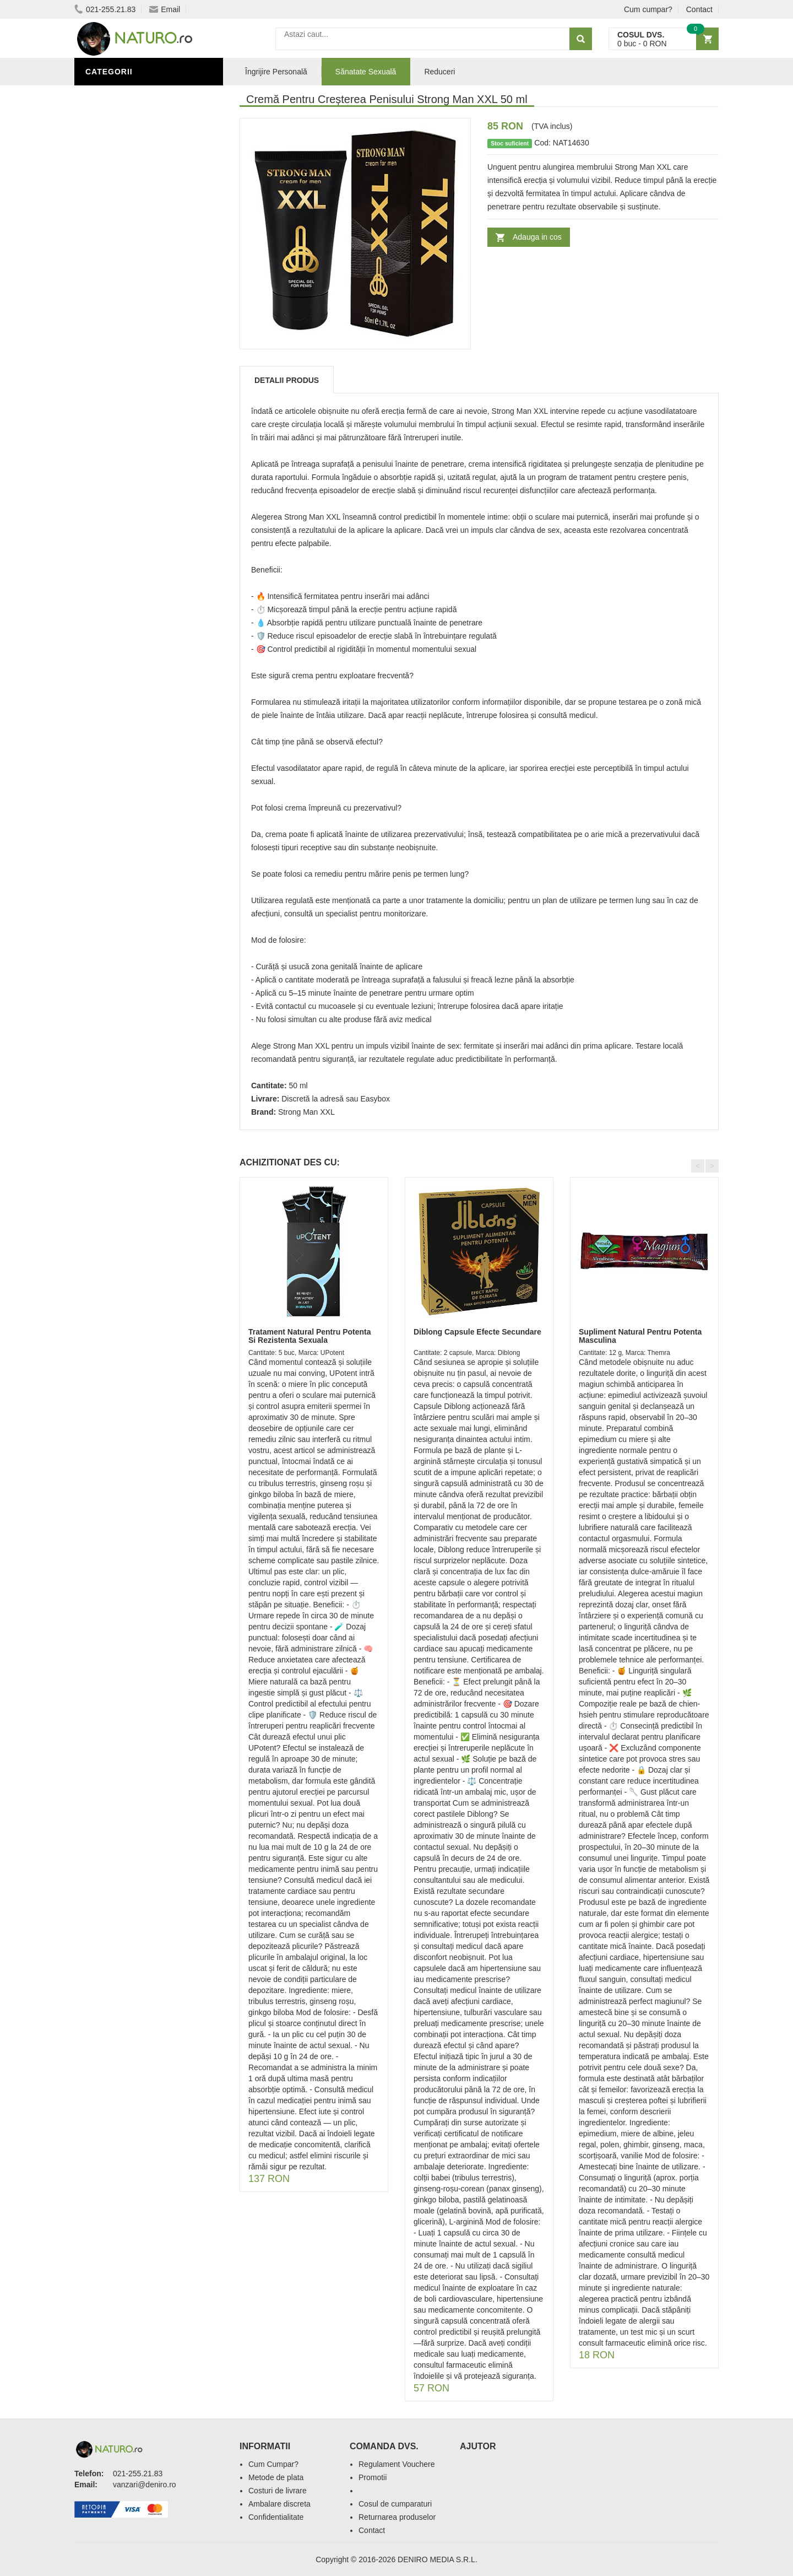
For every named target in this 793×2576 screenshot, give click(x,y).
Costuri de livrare (277, 2490)
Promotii (373, 2477)
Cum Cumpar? (273, 2464)
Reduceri (439, 71)
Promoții (107, 376)
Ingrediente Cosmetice (138, 409)
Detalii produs (286, 380)
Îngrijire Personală (132, 392)
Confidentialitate (275, 2517)
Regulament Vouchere (397, 2464)
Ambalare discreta (279, 2503)
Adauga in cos (537, 237)
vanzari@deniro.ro (144, 2484)
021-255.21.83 (104, 9)
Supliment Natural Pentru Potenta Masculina (640, 1335)
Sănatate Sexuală (366, 71)
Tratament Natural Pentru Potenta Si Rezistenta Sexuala (309, 1335)
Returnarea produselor (397, 2517)
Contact (699, 9)
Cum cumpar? (648, 9)
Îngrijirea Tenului (127, 442)
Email (164, 9)
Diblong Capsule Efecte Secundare (477, 1331)
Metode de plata (275, 2477)
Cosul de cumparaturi (395, 2503)
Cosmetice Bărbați (129, 459)
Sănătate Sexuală (128, 95)
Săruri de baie (119, 426)
